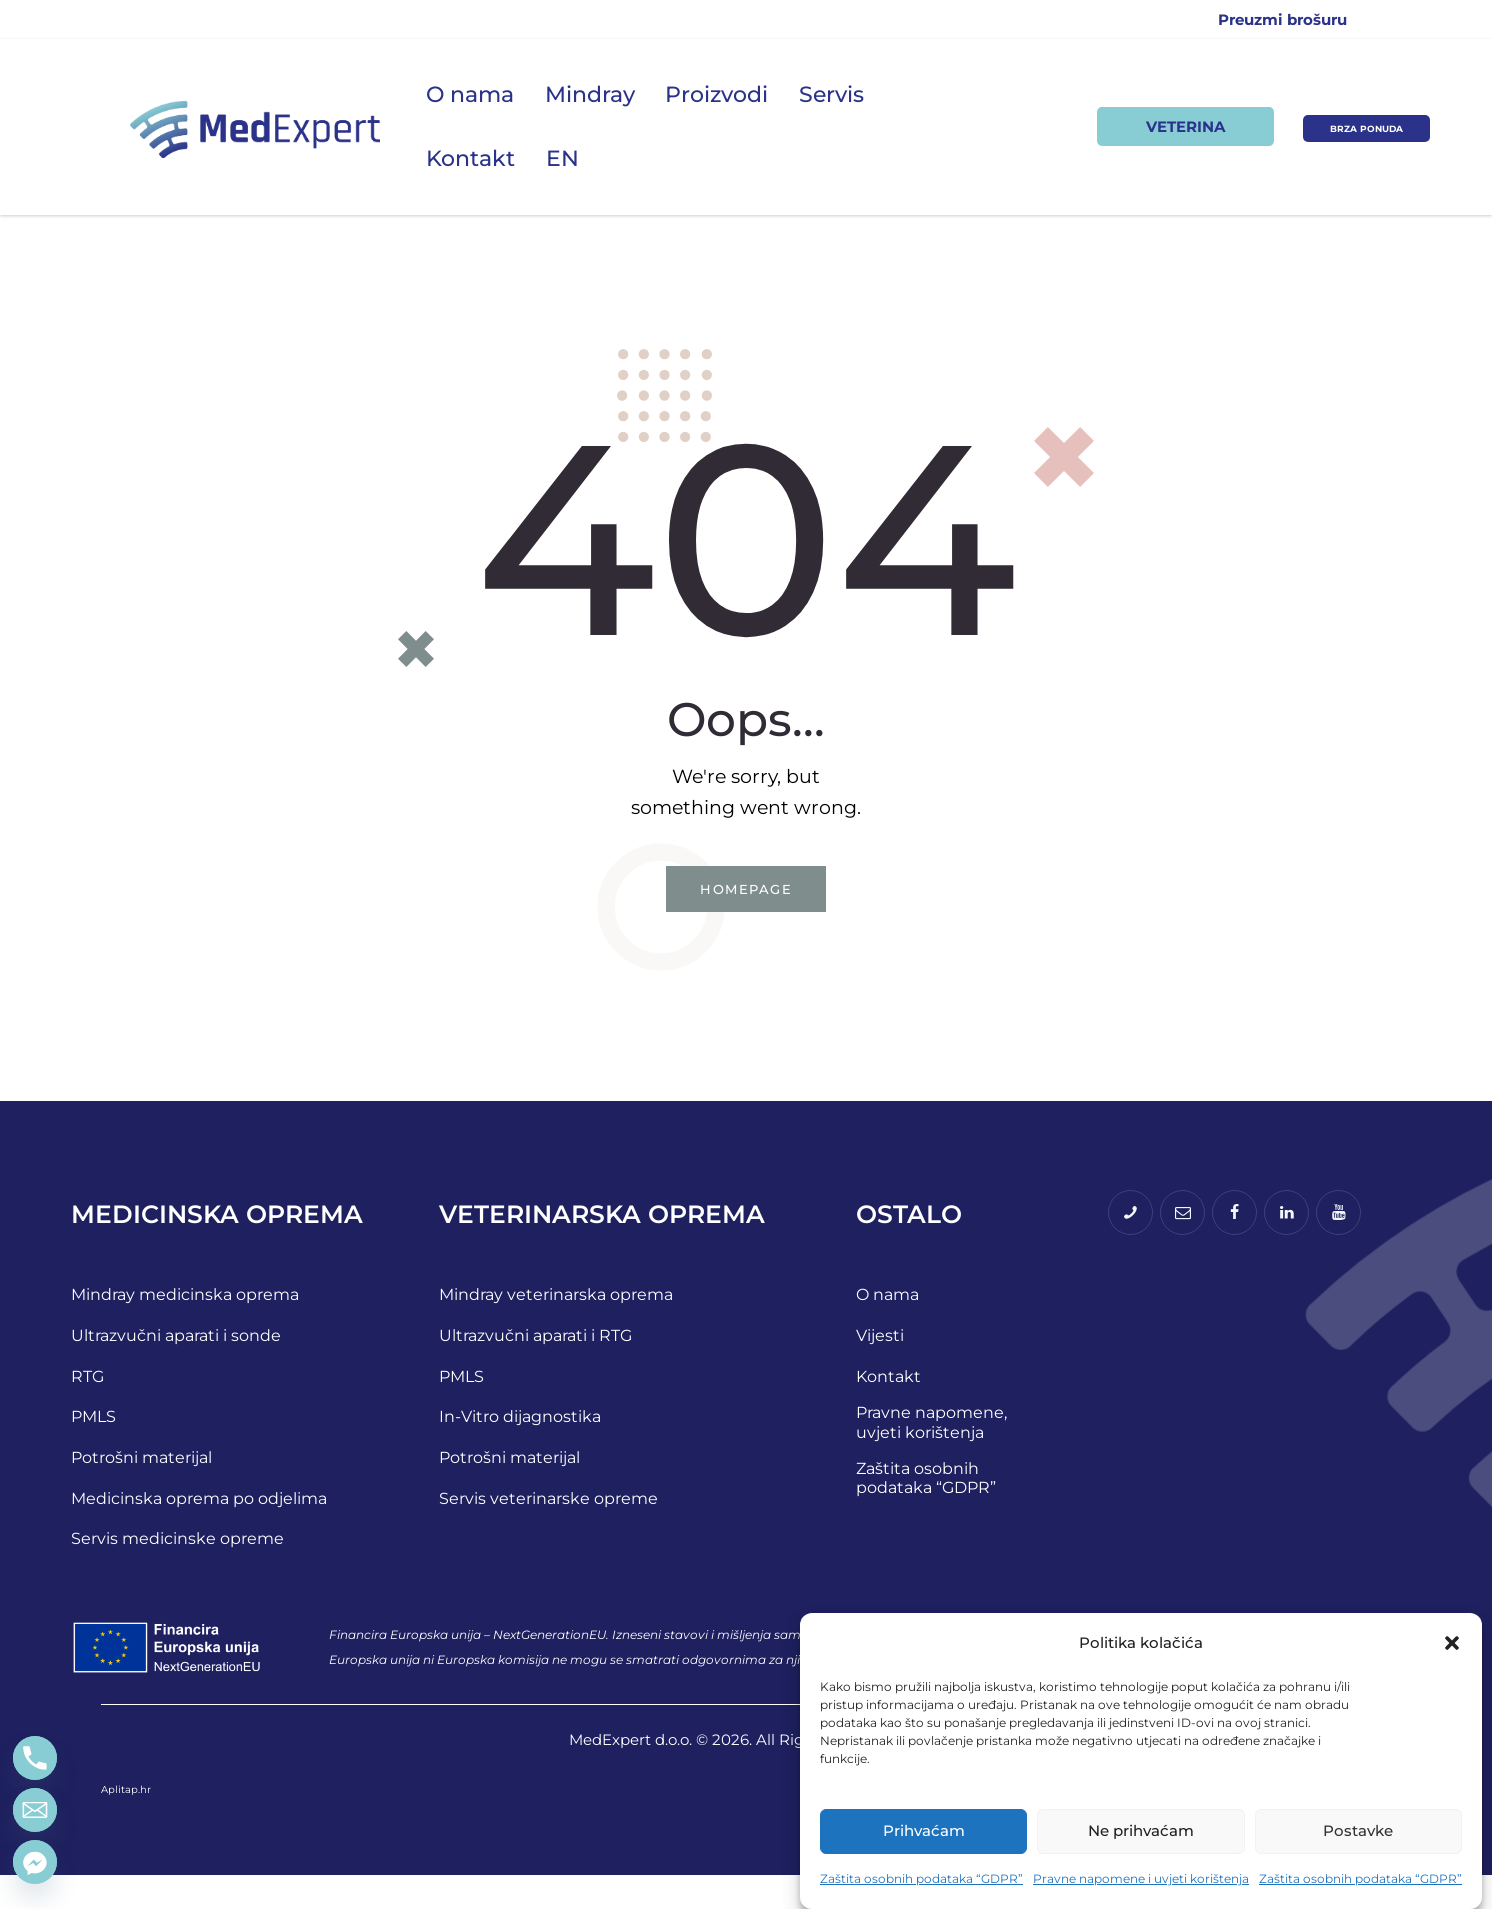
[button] (1452, 1643)
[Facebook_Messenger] (35, 1862)
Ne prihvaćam (1141, 1830)
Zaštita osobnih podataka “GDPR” (921, 1878)
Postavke (1358, 1830)
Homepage (746, 894)
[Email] (35, 1810)
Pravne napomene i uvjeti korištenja (1141, 1878)
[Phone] (35, 1758)
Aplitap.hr (126, 1822)
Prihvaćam (924, 1830)
